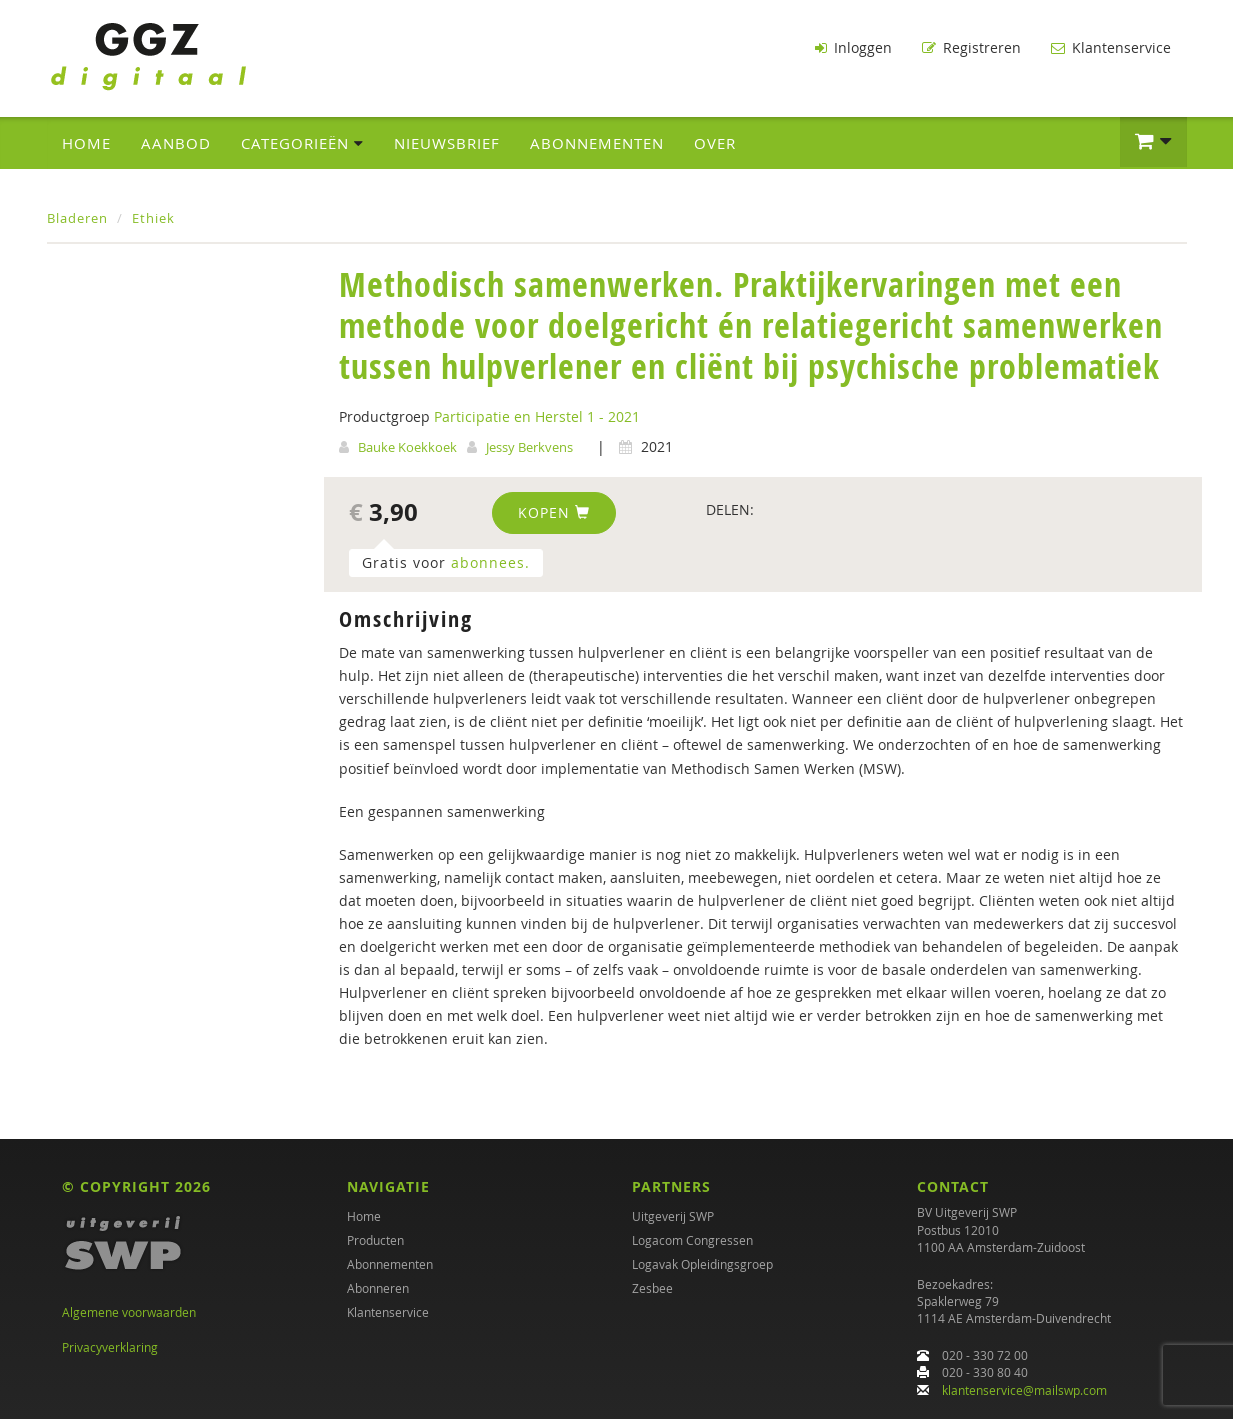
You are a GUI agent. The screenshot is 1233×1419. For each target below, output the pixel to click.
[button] (1153, 140)
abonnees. (490, 560)
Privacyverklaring (110, 1347)
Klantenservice (1111, 47)
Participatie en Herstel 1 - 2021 (537, 414)
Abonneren (378, 1288)
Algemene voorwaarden (129, 1312)
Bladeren (77, 216)
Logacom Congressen (692, 1240)
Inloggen (853, 47)
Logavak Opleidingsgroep (702, 1264)
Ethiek (153, 216)
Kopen (554, 510)
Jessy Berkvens (529, 445)
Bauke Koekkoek (407, 445)
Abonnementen (597, 141)
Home (86, 141)
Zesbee (652, 1288)
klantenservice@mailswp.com (1024, 1390)
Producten (375, 1240)
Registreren (971, 47)
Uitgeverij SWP (673, 1216)
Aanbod (176, 141)
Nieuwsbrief (447, 141)
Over (715, 141)
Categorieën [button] (302, 141)
